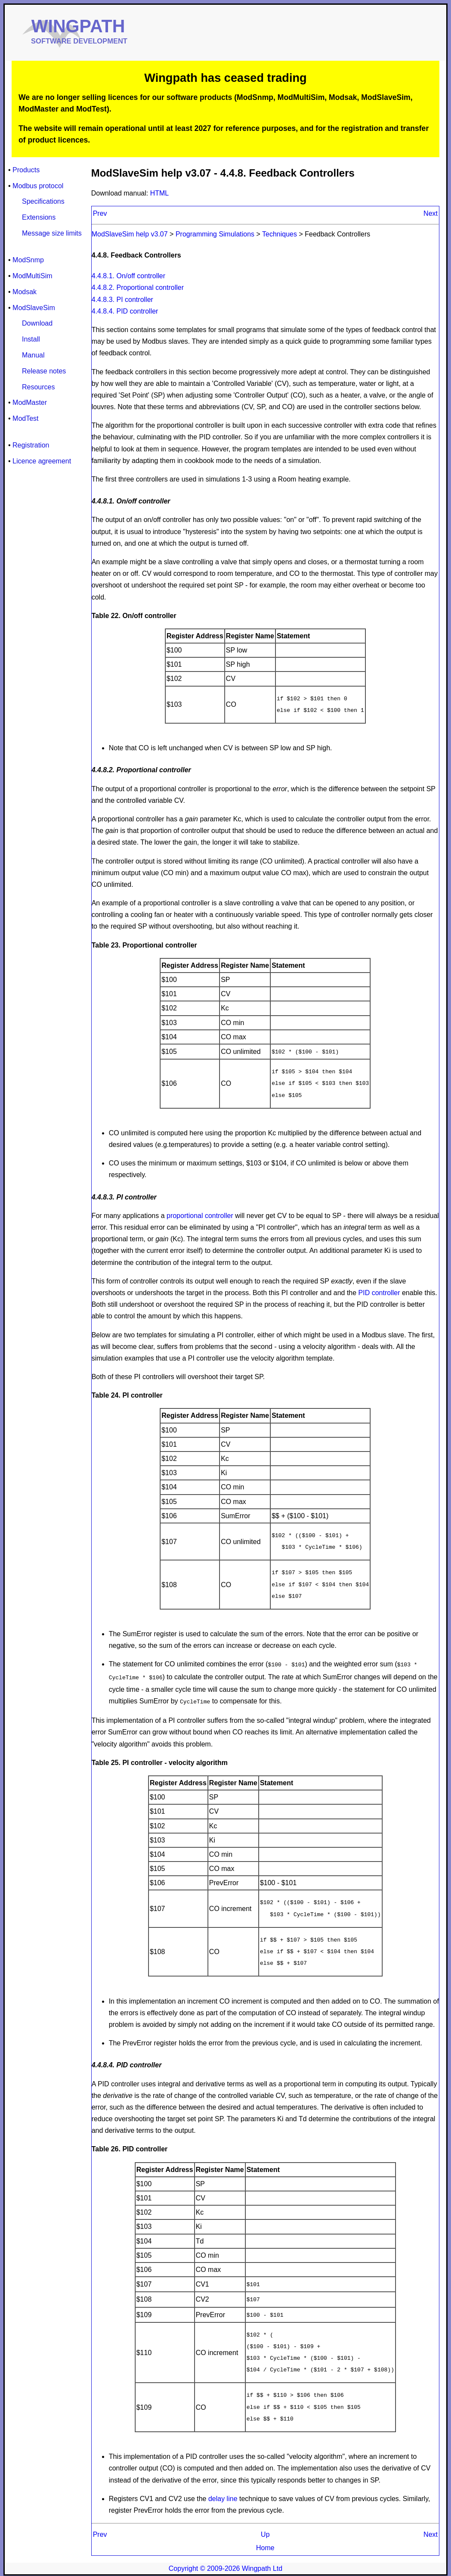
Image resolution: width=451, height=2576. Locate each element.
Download (37, 323)
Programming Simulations (215, 234)
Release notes (44, 371)
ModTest (25, 418)
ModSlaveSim (33, 307)
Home (265, 2544)
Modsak (24, 291)
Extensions (39, 217)
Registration (30, 445)
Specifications (43, 201)
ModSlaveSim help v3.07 (131, 234)
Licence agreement (41, 461)
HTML (159, 193)
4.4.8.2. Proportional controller (138, 287)
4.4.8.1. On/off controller (128, 276)
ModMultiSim (32, 276)
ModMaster (29, 402)
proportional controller (200, 1215)
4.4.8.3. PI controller (122, 299)
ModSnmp (28, 260)
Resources (38, 387)
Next (430, 213)
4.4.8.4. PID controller (125, 311)
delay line (223, 2495)
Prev (100, 213)
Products (26, 170)
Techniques (279, 234)
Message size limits (52, 233)
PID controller (379, 1292)
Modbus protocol (37, 186)
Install (31, 339)
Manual (33, 355)
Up (265, 2531)
